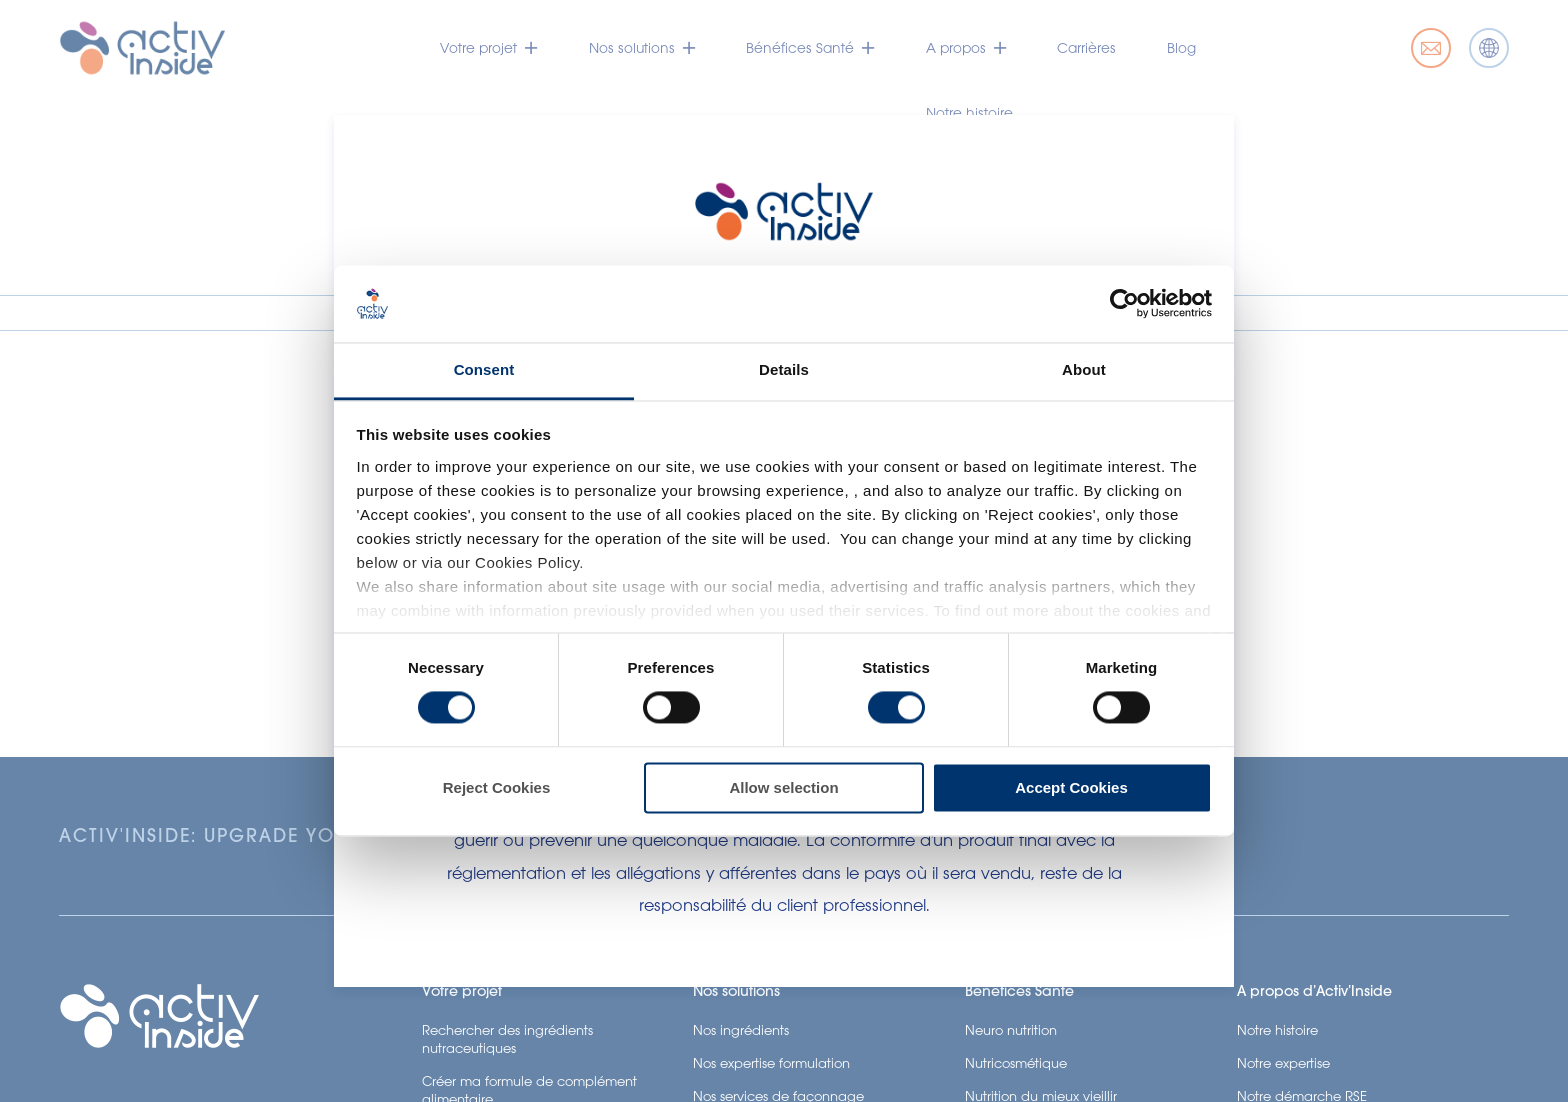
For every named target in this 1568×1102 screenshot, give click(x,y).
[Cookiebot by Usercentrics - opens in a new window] (1124, 304)
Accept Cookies (1071, 787)
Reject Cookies (497, 787)
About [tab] (1084, 369)
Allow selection (783, 787)
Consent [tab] (484, 369)
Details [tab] (784, 369)
